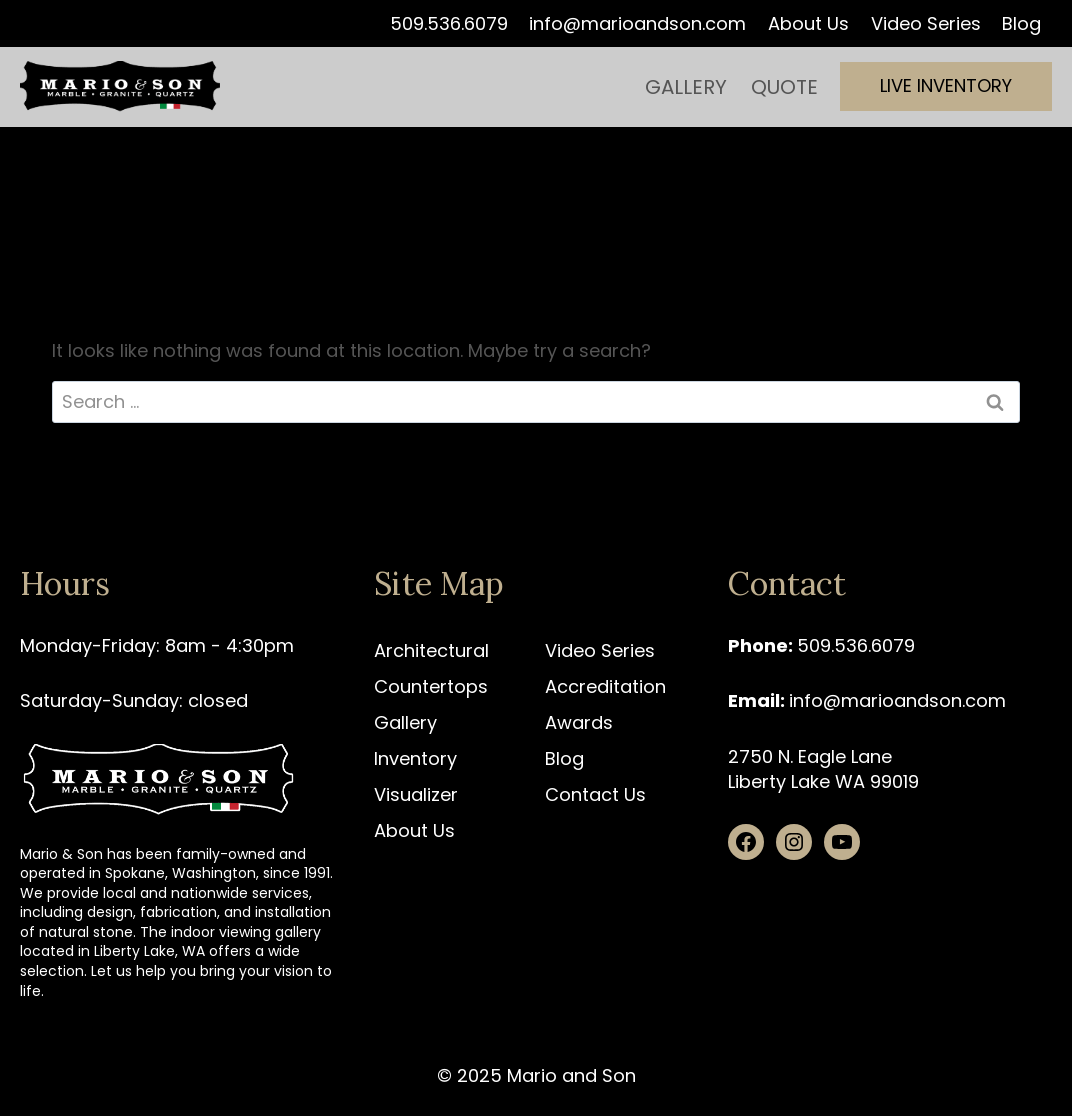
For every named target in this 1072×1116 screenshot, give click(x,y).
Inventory (415, 758)
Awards (579, 722)
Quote (784, 87)
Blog (1021, 23)
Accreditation (605, 686)
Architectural (431, 650)
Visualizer (416, 794)
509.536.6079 (449, 23)
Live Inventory (946, 85)
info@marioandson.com (637, 23)
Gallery (686, 87)
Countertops (431, 686)
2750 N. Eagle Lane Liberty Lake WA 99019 (823, 769)
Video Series (926, 23)
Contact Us (595, 794)
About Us (808, 23)
